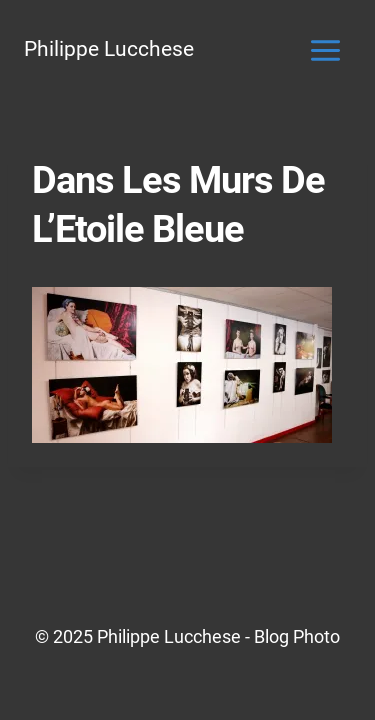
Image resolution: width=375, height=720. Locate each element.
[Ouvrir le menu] (325, 50)
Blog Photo (297, 636)
